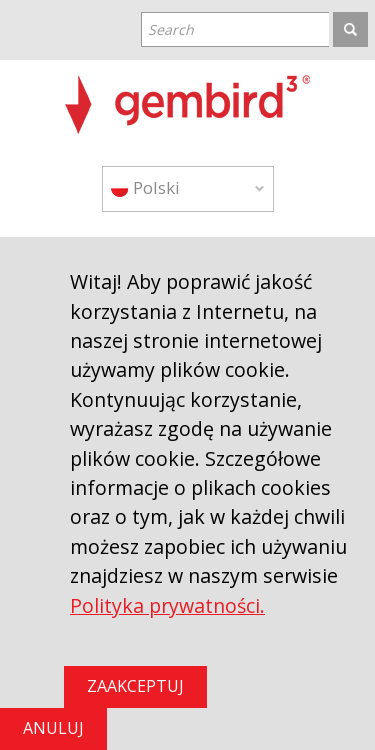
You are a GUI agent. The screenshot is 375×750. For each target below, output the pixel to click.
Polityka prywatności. (167, 605)
